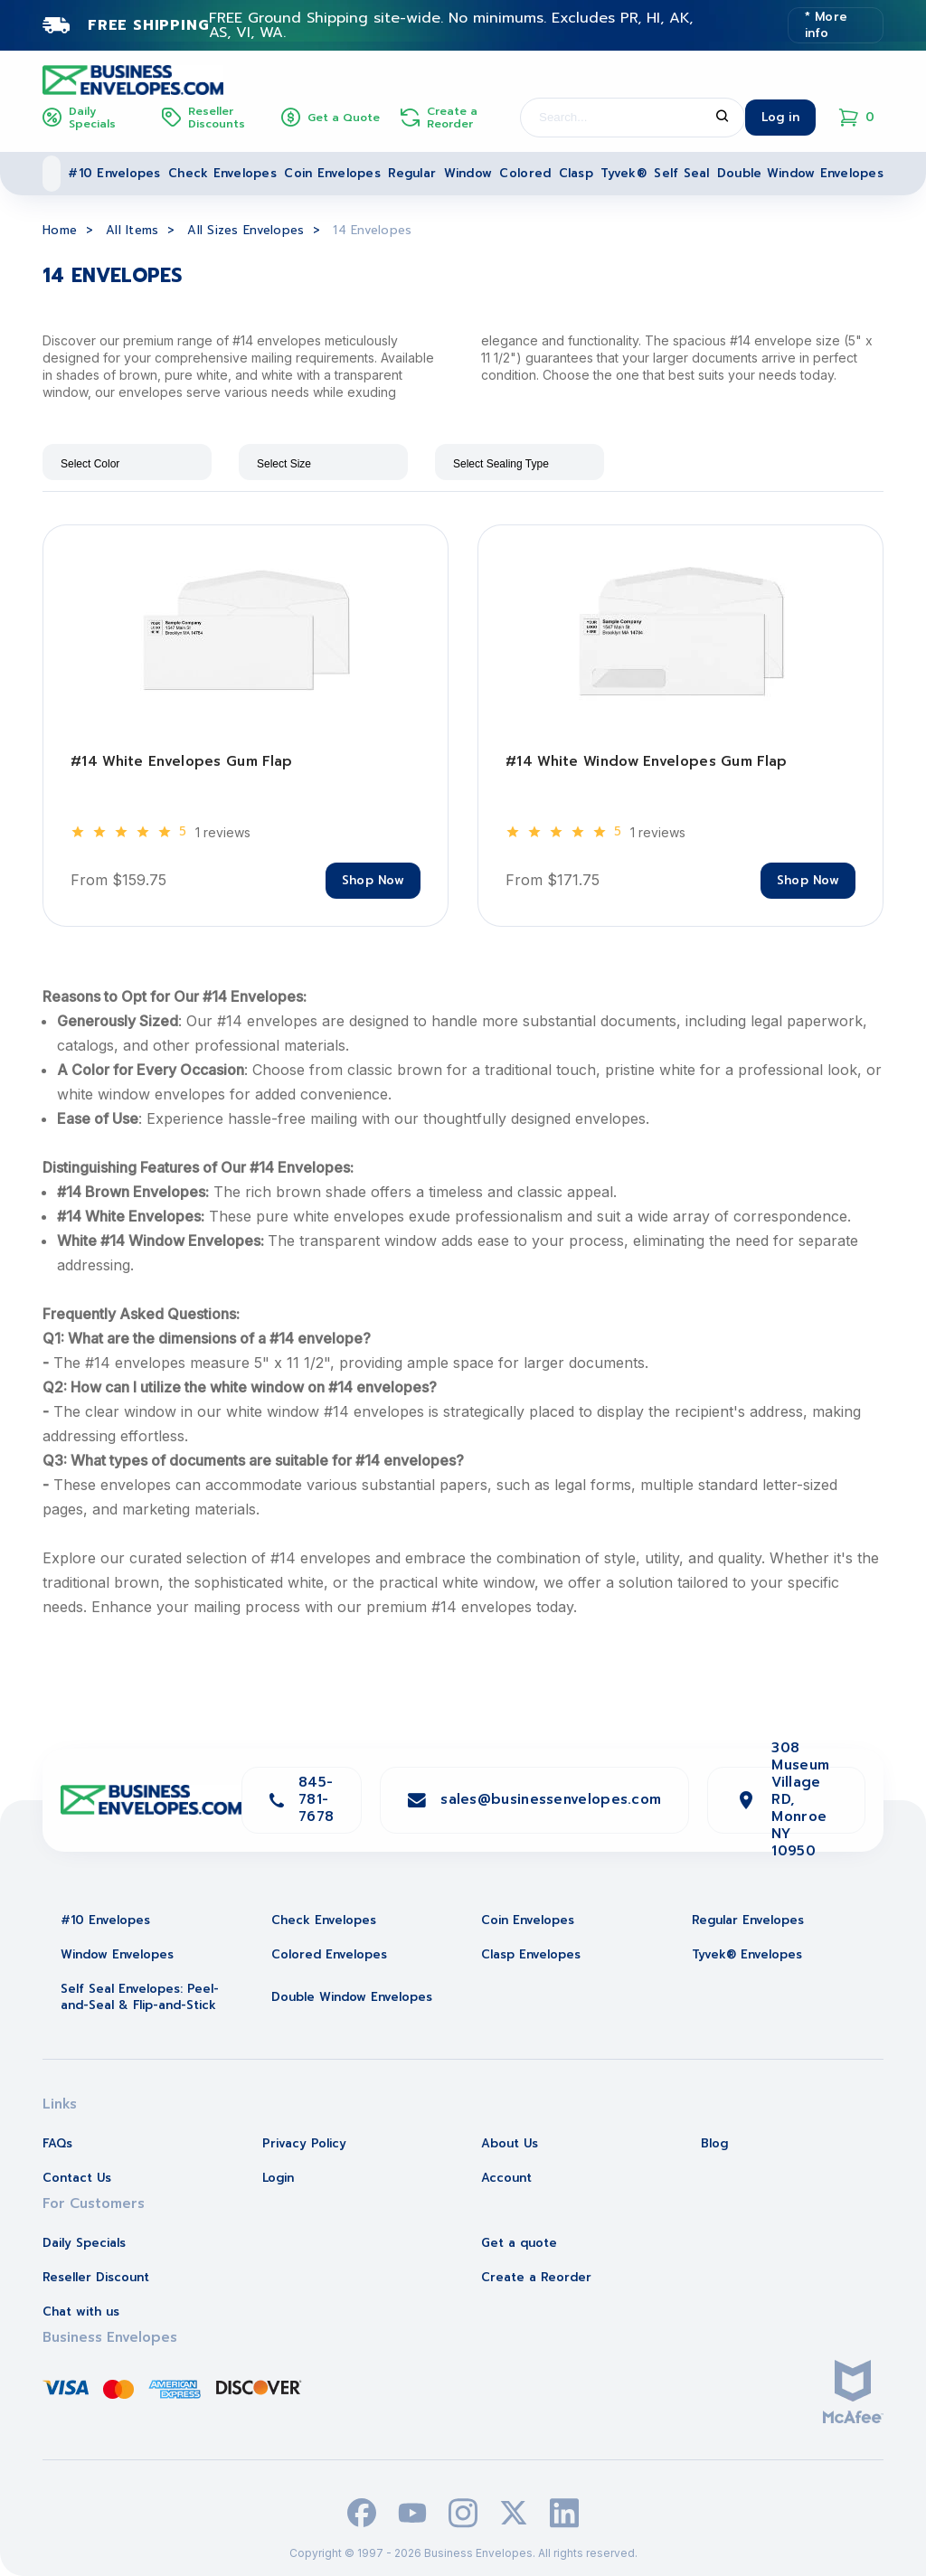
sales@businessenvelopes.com (550, 1799)
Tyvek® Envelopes (747, 1954)
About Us (509, 2143)
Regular (412, 173)
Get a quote (519, 2242)
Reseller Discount (96, 2277)
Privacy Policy (304, 2143)
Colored (525, 173)
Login (278, 2177)
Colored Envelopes (329, 1954)
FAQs (57, 2143)
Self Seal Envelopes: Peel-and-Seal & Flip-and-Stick (140, 1997)
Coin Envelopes (332, 173)
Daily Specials (84, 2242)
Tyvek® (623, 173)
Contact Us (77, 2177)
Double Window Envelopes (800, 173)
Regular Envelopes (748, 1920)
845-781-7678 (316, 1799)
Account (506, 2177)
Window (468, 173)
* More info (826, 25)
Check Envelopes (222, 173)
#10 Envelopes (114, 173)
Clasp (576, 173)
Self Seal (681, 173)
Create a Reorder (536, 2277)
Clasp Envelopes (531, 1954)
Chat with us (81, 2311)
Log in (780, 117)
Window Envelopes (117, 1954)
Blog (714, 2143)
